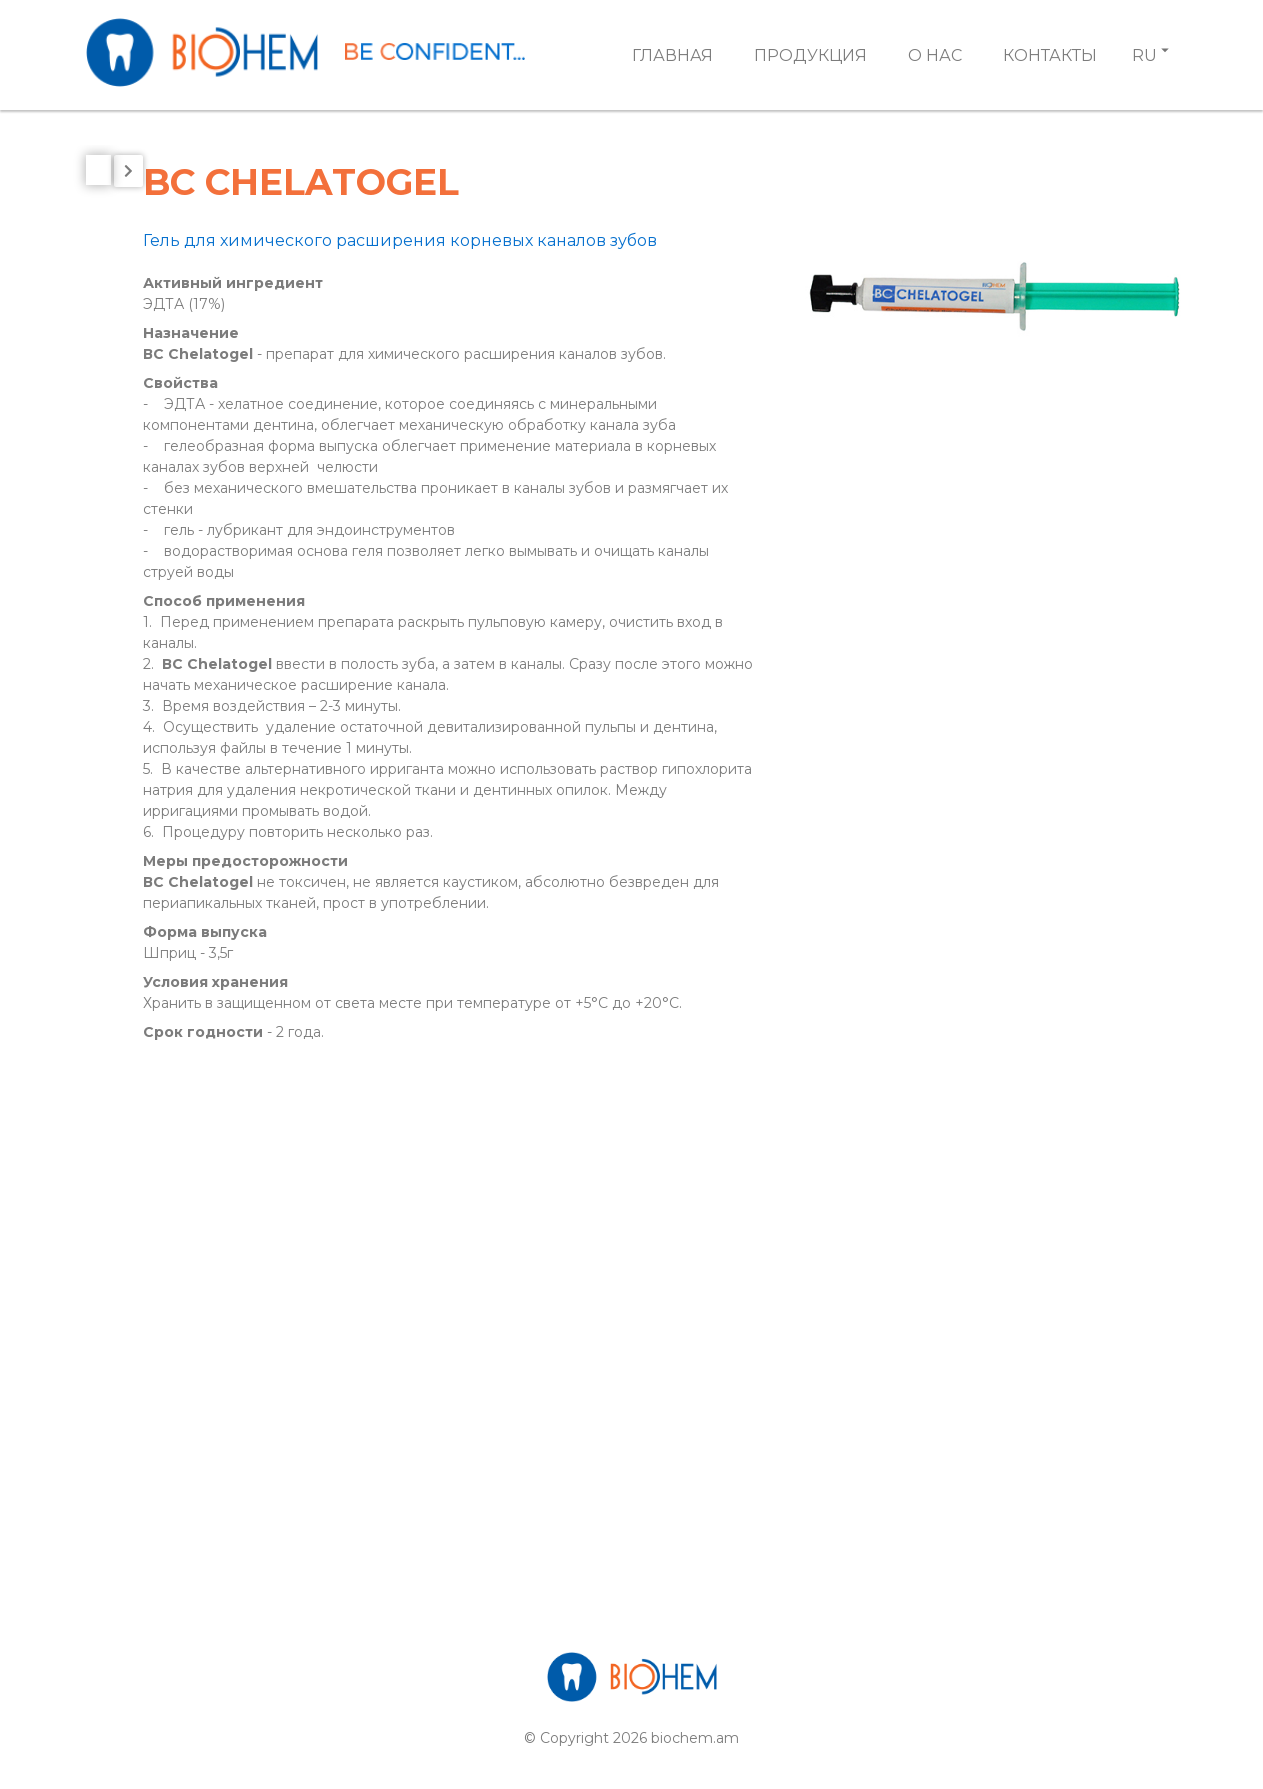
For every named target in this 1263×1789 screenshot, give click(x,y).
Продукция (810, 55)
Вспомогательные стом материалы (224, 300)
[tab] (240, 299)
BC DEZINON (182, 798)
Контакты (1050, 55)
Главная (672, 55)
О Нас (935, 55)
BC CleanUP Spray (203, 746)
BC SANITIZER (188, 1004)
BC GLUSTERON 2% (209, 849)
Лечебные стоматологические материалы (235, 474)
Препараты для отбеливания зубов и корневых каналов (236, 382)
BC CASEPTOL (188, 694)
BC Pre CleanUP (194, 953)
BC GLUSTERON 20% (215, 901)
